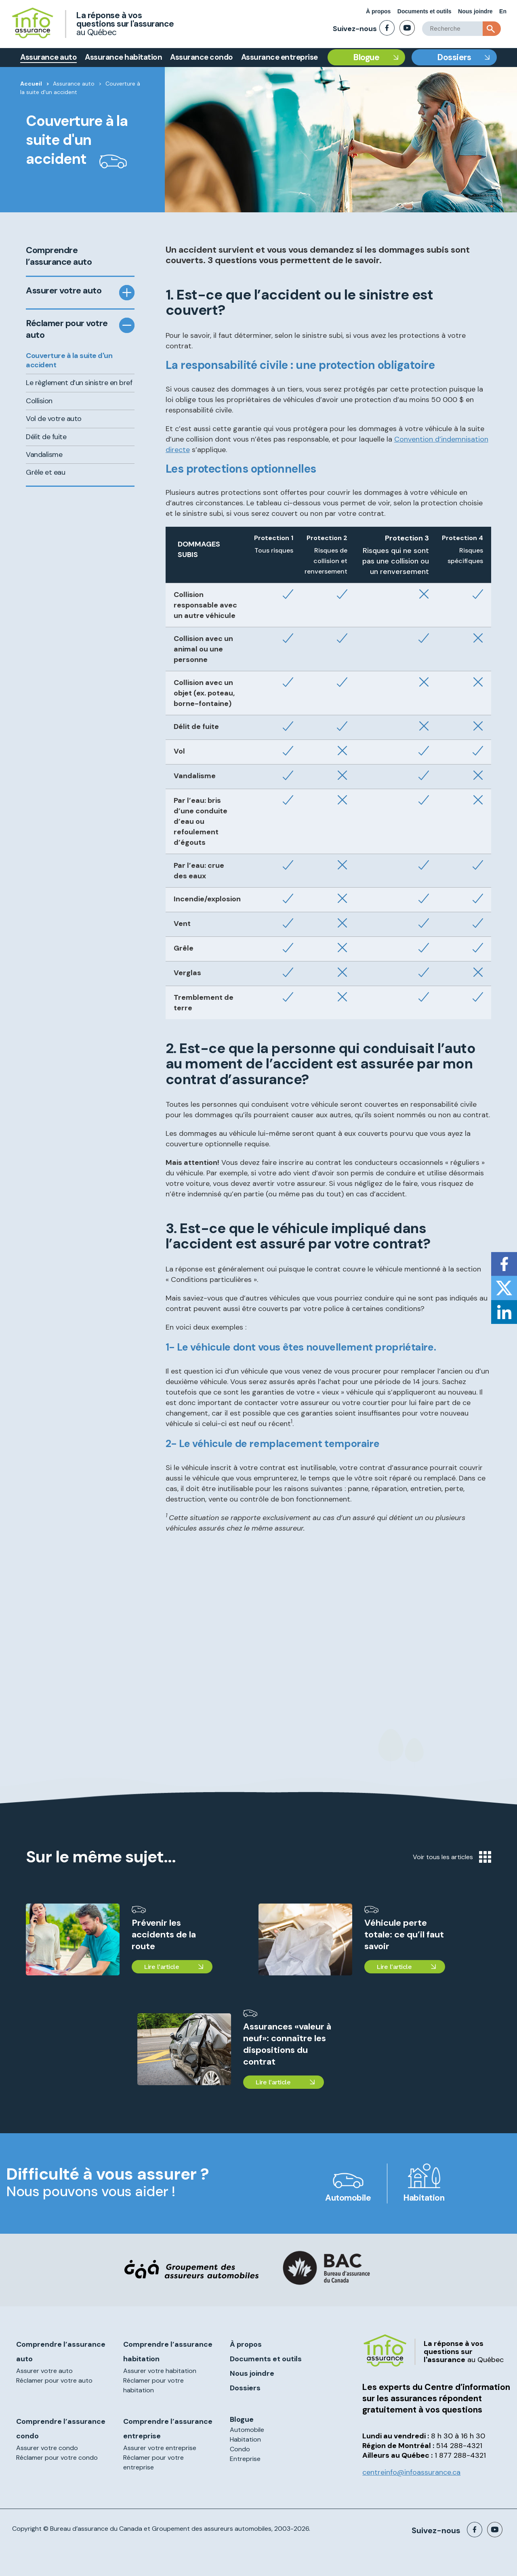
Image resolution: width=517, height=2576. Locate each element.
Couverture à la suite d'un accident (69, 360)
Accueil (31, 83)
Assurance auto (48, 57)
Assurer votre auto (63, 290)
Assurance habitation (123, 57)
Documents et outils (424, 11)
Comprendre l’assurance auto (59, 256)
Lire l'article (161, 1967)
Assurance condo (201, 57)
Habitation (424, 2197)
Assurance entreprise (279, 57)
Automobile (348, 2197)
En (502, 11)
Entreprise (245, 2459)
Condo (240, 2449)
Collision (39, 401)
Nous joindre (475, 11)
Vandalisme (44, 454)
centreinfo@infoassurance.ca (411, 2472)
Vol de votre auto (54, 418)
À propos (378, 11)
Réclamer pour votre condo (57, 2457)
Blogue (366, 57)
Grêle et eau (45, 472)
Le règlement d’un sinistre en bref (79, 382)
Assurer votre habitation (159, 2371)
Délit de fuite (46, 437)
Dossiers (454, 57)
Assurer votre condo (47, 2448)
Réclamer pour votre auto (67, 329)
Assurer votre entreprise (159, 2448)
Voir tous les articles (452, 1857)
